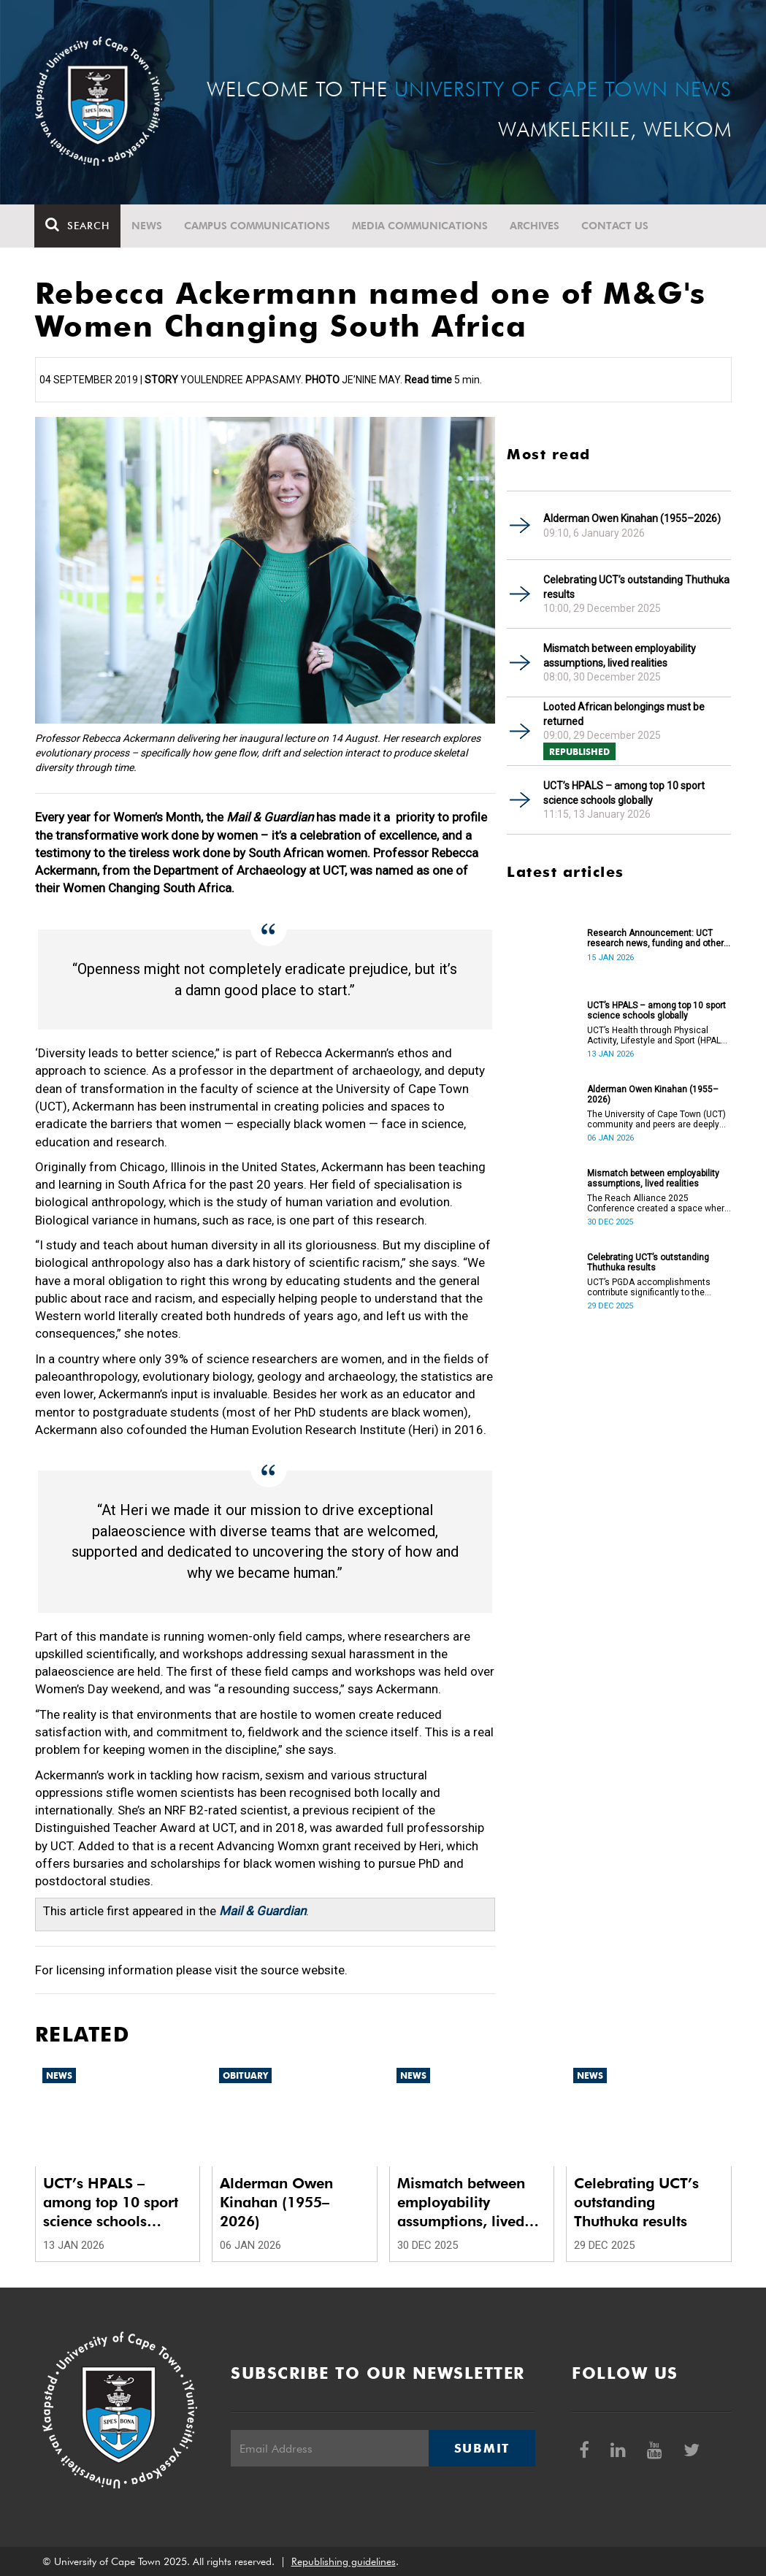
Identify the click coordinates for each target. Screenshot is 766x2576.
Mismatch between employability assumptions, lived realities (619, 656)
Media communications (421, 225)
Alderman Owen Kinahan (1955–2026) (632, 518)
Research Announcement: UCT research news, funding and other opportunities (655, 938)
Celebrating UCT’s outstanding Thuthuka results (636, 587)
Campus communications (258, 225)
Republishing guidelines (343, 2561)
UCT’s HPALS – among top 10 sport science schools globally (624, 793)
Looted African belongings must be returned (624, 714)
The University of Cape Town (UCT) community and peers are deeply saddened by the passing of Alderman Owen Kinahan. (656, 1119)
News (147, 225)
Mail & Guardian (262, 1911)
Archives (535, 225)
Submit (482, 2448)
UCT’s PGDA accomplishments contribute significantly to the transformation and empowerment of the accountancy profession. (656, 1287)
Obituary (245, 2075)
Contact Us (615, 225)
